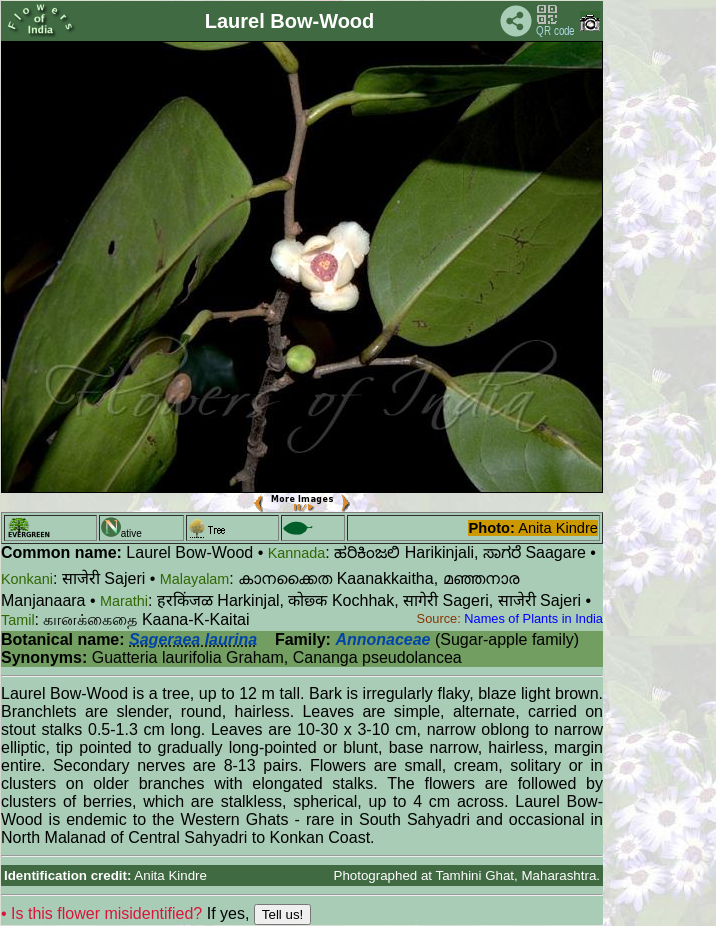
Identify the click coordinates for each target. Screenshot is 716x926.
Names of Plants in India (533, 618)
